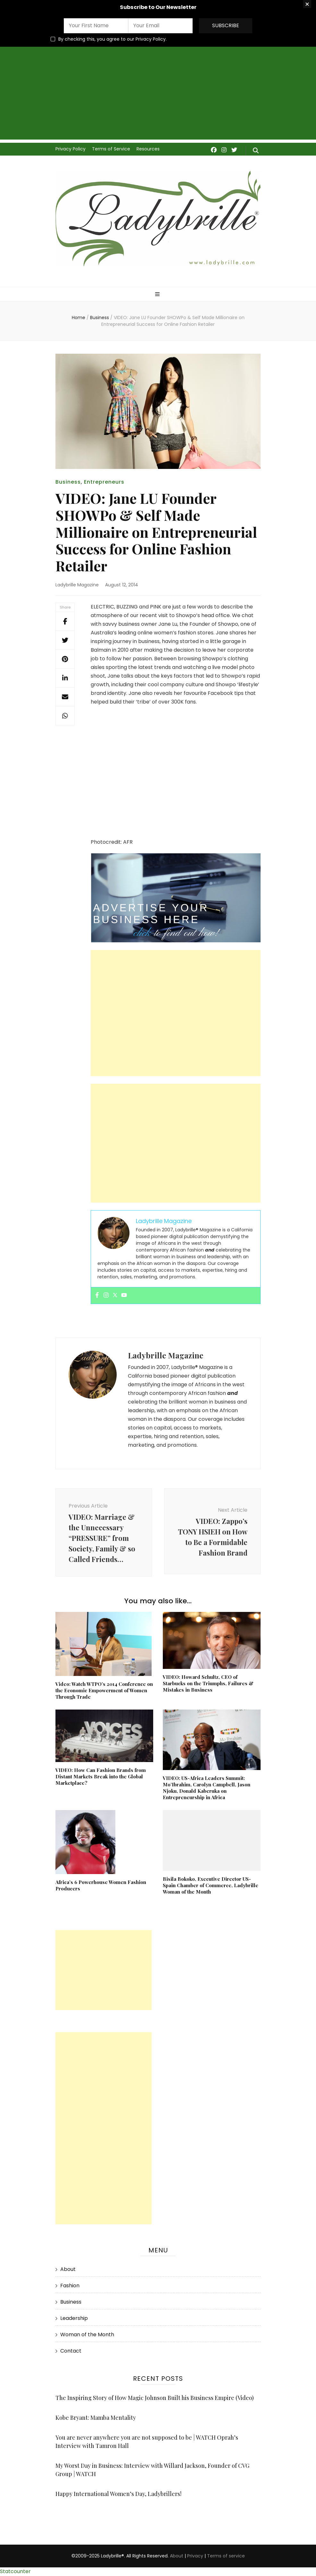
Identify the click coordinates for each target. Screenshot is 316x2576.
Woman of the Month (87, 2334)
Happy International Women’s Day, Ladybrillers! (118, 2494)
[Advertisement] (158, 95)
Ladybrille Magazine (77, 585)
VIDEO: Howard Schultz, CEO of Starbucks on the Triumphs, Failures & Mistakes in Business (208, 1683)
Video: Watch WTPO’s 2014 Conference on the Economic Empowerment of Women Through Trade (104, 1690)
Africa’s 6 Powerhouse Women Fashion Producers (100, 1885)
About (68, 2269)
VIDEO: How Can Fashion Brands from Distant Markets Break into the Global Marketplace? (100, 1776)
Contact (70, 2351)
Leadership (74, 2318)
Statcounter (15, 2571)
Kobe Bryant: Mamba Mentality (95, 2417)
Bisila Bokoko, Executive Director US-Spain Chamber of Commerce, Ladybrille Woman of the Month (210, 1885)
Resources (148, 149)
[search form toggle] (256, 151)
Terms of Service (111, 149)
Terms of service (226, 2556)
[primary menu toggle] (158, 294)
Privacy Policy (70, 149)
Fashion (69, 2285)
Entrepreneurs (104, 482)
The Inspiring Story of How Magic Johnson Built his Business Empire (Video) (154, 2398)
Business (68, 482)
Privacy (195, 2556)
